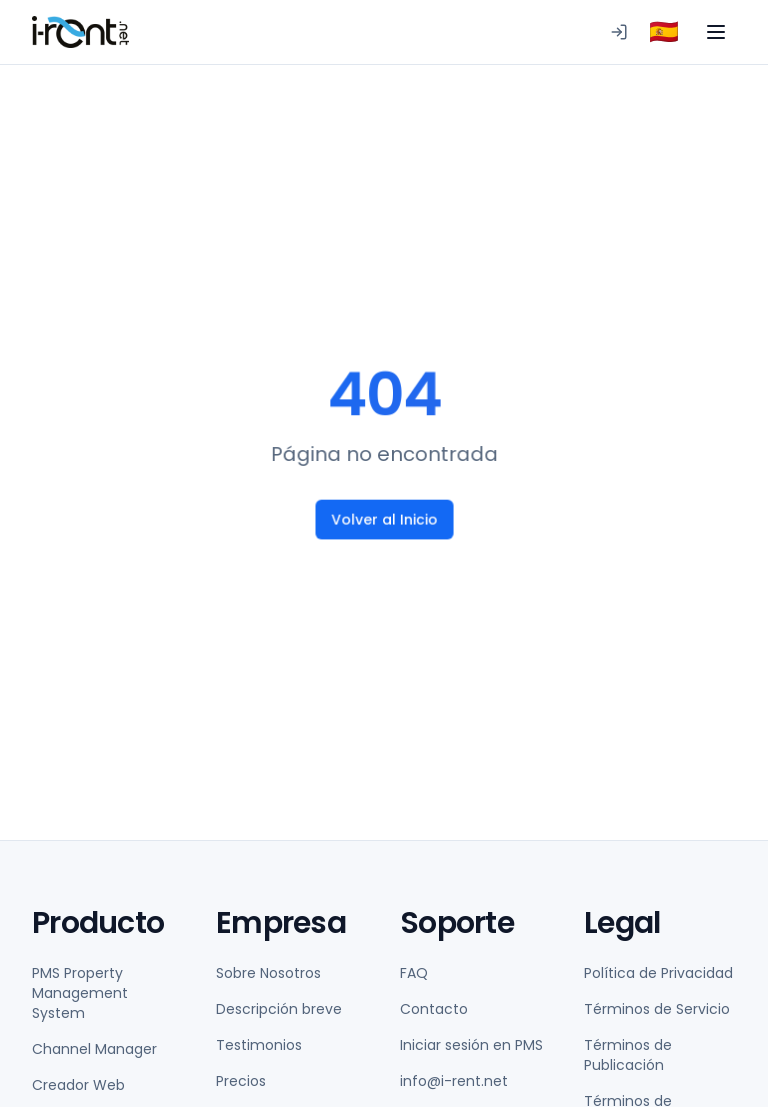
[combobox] (664, 32)
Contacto (434, 1009)
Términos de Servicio (657, 1009)
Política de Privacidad (658, 973)
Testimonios (259, 1045)
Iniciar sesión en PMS (471, 1045)
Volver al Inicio (383, 520)
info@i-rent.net (454, 1081)
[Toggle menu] (716, 32)
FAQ (414, 973)
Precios (241, 1081)
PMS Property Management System (80, 993)
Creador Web (78, 1085)
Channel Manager (94, 1049)
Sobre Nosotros (268, 973)
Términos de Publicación (628, 1055)
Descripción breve (279, 1009)
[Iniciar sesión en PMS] (619, 32)
